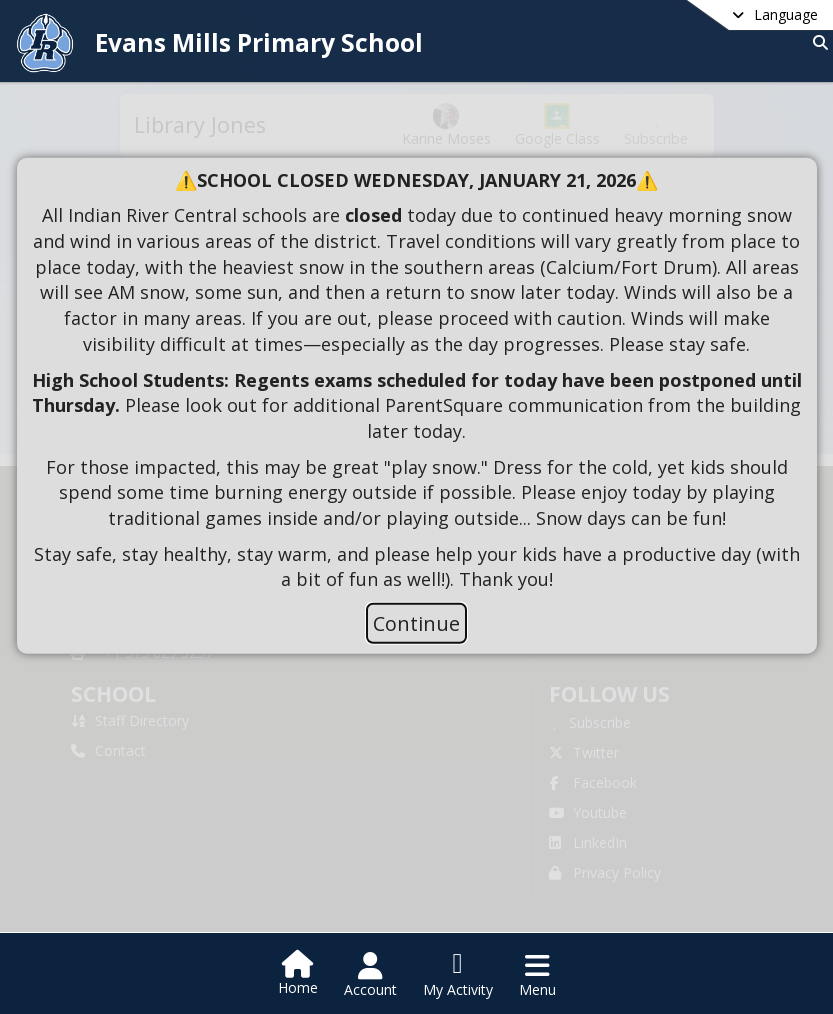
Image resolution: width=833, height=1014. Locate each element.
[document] (417, 380)
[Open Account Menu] (370, 975)
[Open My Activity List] (458, 975)
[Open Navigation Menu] (537, 975)
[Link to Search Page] (816, 42)
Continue (416, 623)
